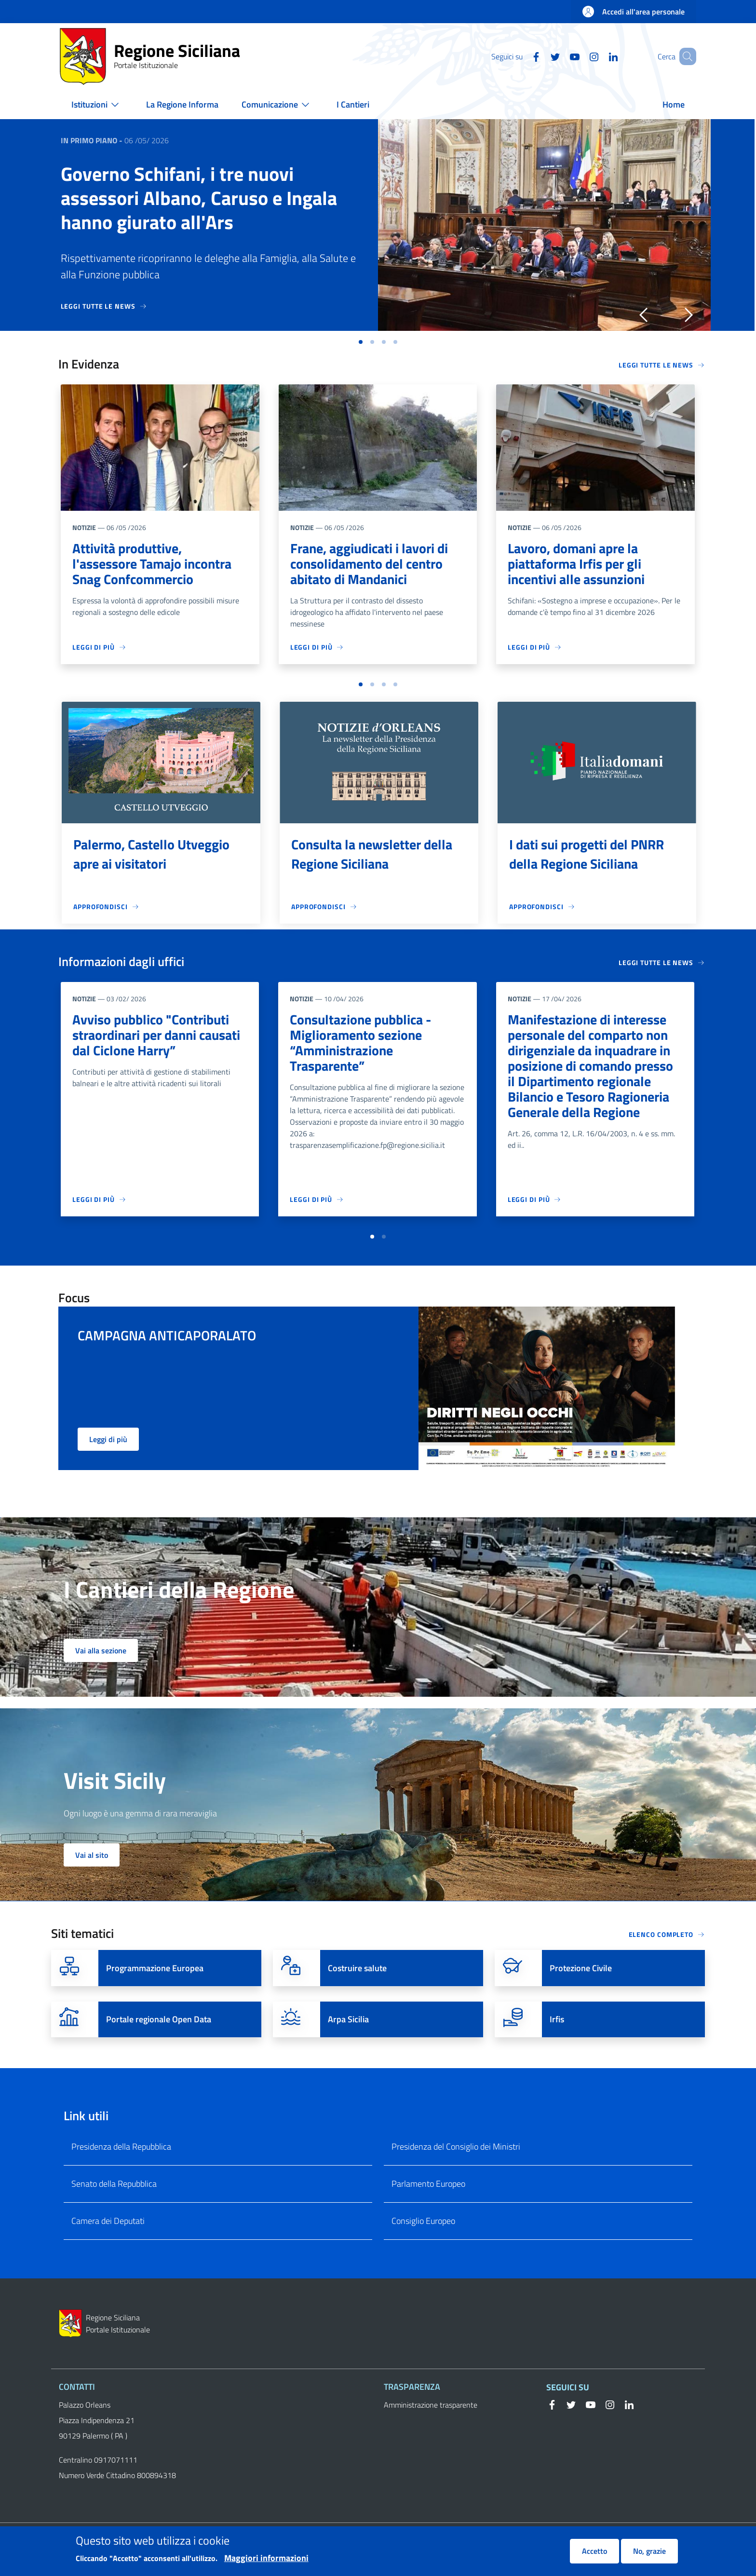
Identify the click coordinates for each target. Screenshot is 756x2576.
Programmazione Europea (154, 1968)
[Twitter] (541, 56)
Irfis (557, 2019)
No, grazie (649, 2551)
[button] (684, 56)
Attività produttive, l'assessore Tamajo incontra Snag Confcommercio (151, 563)
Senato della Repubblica (114, 2183)
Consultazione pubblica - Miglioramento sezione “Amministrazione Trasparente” (360, 1042)
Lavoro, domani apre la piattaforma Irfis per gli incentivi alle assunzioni (576, 563)
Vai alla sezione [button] (100, 1650)
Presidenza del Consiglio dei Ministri (456, 2146)
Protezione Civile (581, 1968)
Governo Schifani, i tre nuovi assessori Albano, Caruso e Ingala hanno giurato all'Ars (199, 198)
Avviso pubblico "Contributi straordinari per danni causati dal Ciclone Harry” (156, 1035)
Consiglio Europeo (423, 2220)
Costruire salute (357, 1968)
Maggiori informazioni (266, 2557)
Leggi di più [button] (108, 1439)
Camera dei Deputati (108, 2220)
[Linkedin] (599, 56)
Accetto (594, 2551)
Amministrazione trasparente (430, 2405)
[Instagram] (580, 56)
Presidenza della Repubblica (121, 2146)
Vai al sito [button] (91, 1855)
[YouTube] (560, 56)
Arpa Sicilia (348, 2019)
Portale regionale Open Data (158, 2019)
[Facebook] (522, 56)
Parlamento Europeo (428, 2183)
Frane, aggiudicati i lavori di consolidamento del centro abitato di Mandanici (369, 563)
